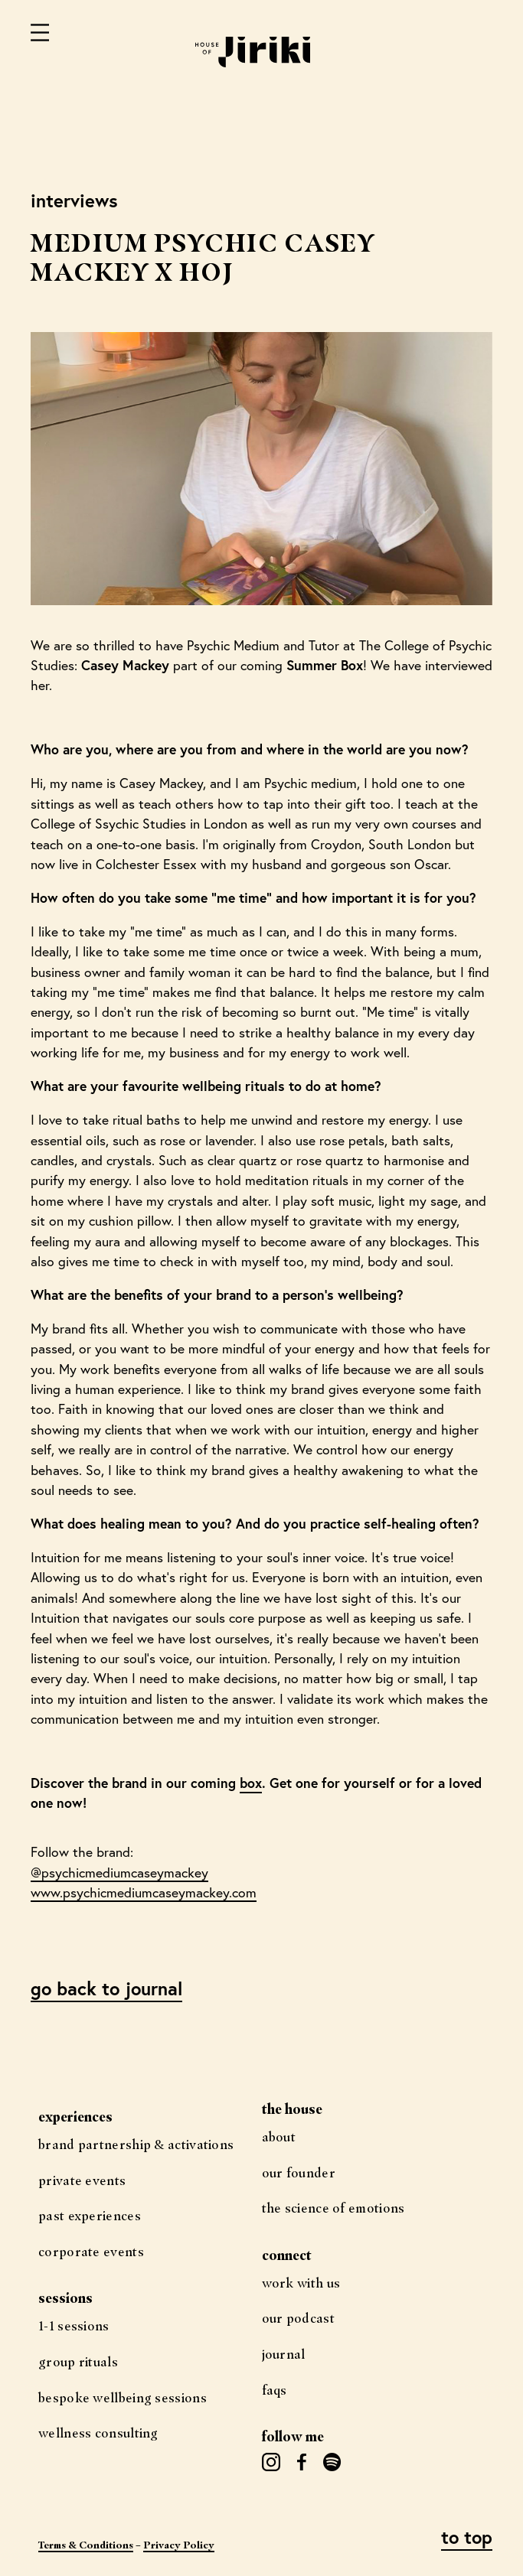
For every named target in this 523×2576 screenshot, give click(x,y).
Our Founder (298, 2172)
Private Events (82, 2180)
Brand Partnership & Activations (136, 2144)
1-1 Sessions (74, 2325)
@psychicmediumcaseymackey (119, 1872)
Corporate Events (91, 2251)
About (279, 2136)
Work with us (301, 2282)
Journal (284, 2354)
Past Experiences (89, 2215)
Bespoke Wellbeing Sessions (122, 2397)
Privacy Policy (178, 2545)
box (251, 1783)
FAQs (274, 2390)
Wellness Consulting (98, 2432)
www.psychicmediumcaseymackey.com (144, 1892)
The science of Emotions (333, 2207)
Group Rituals (78, 2361)
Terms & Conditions (85, 2545)
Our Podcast (298, 2318)
